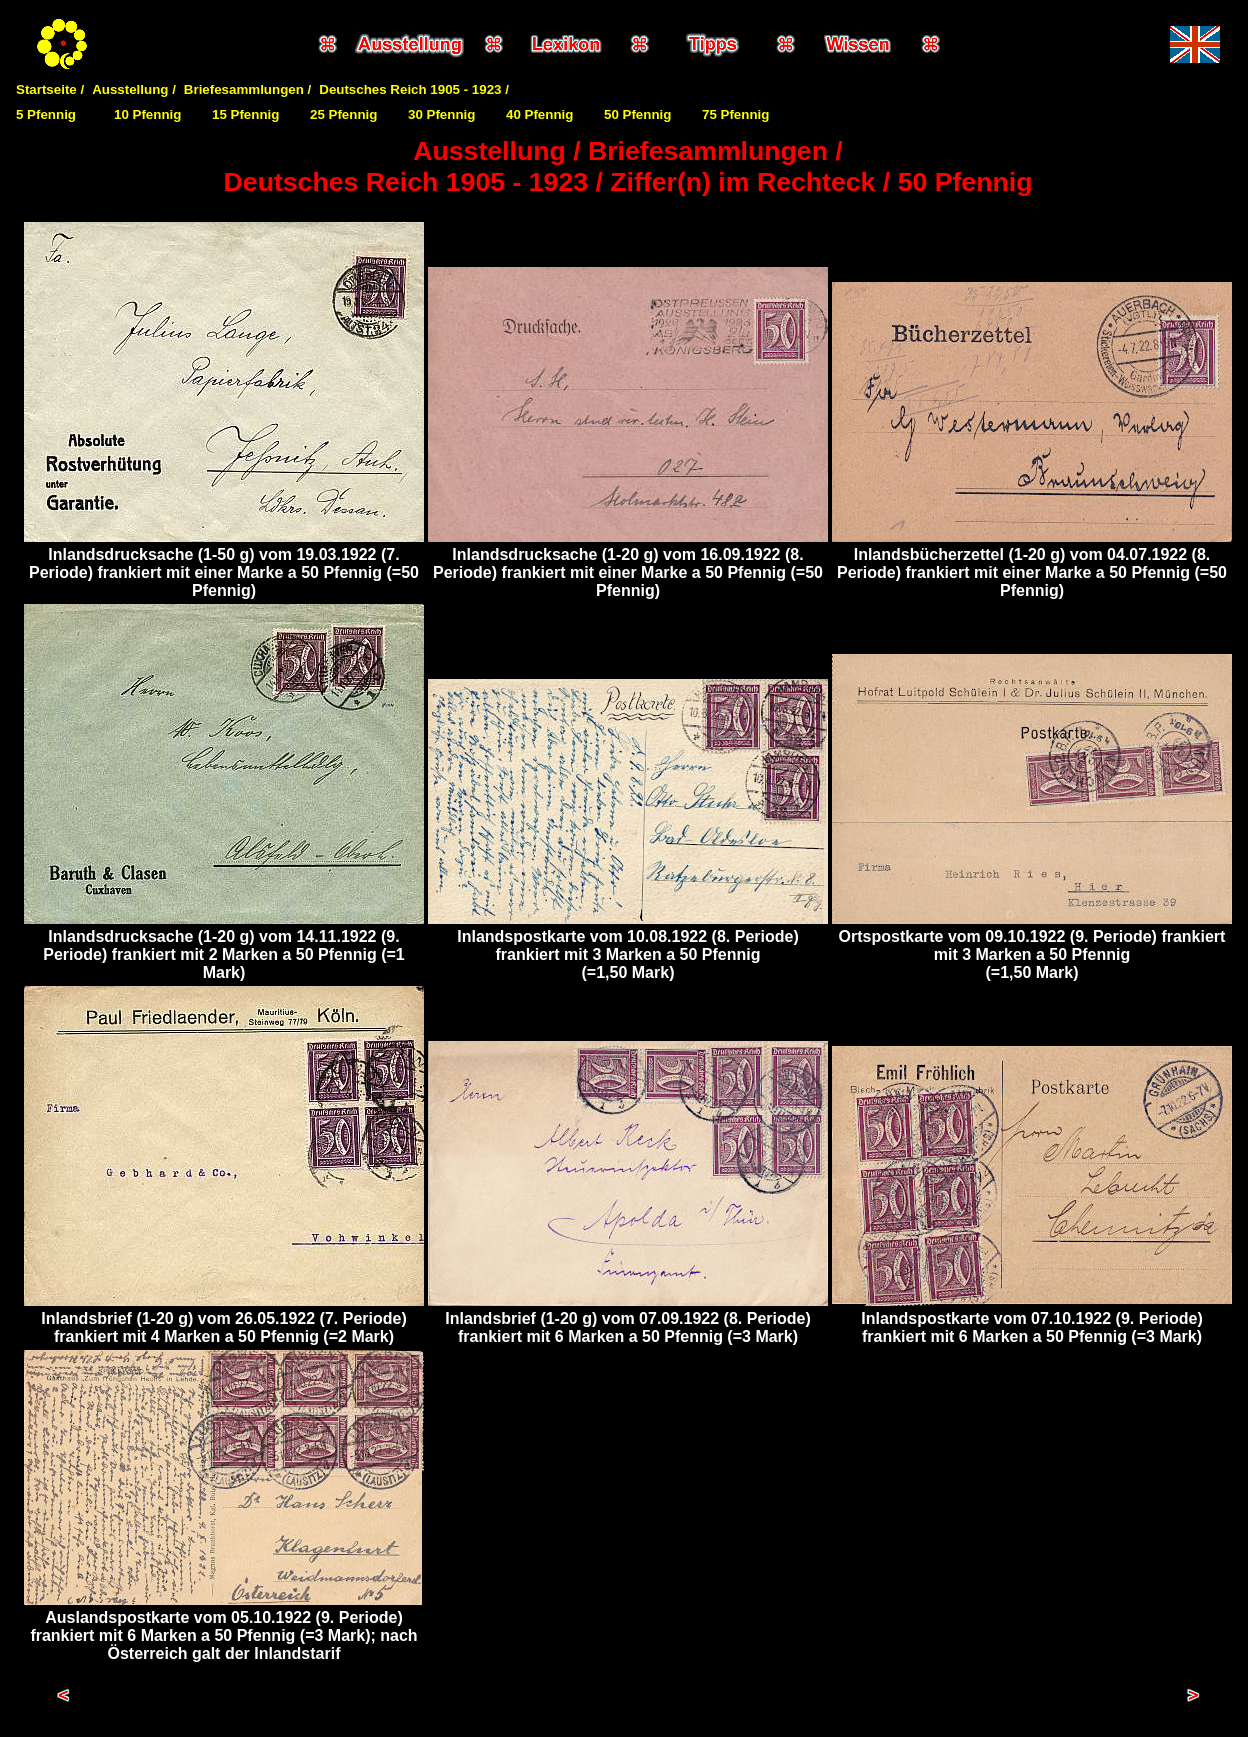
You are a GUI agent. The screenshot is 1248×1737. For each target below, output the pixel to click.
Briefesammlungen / (247, 89)
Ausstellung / (134, 89)
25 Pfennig (343, 114)
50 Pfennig (637, 114)
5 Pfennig (46, 114)
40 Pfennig (539, 114)
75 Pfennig (735, 114)
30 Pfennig (441, 114)
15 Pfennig (245, 114)
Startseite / (50, 89)
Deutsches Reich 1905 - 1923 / (414, 89)
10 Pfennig (147, 114)
